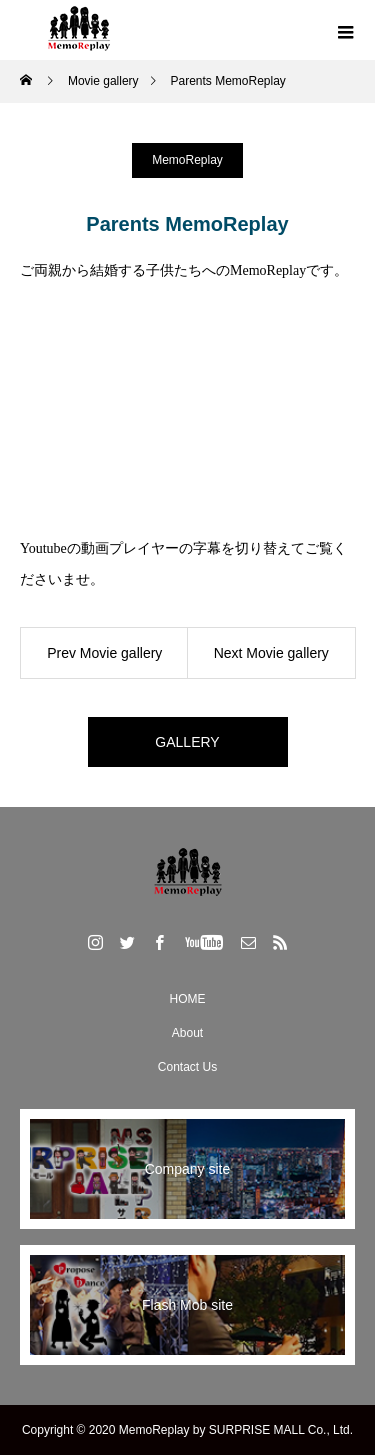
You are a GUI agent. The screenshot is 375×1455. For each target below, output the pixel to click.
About (187, 1033)
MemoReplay (187, 160)
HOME (188, 999)
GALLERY (187, 742)
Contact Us (187, 1067)
